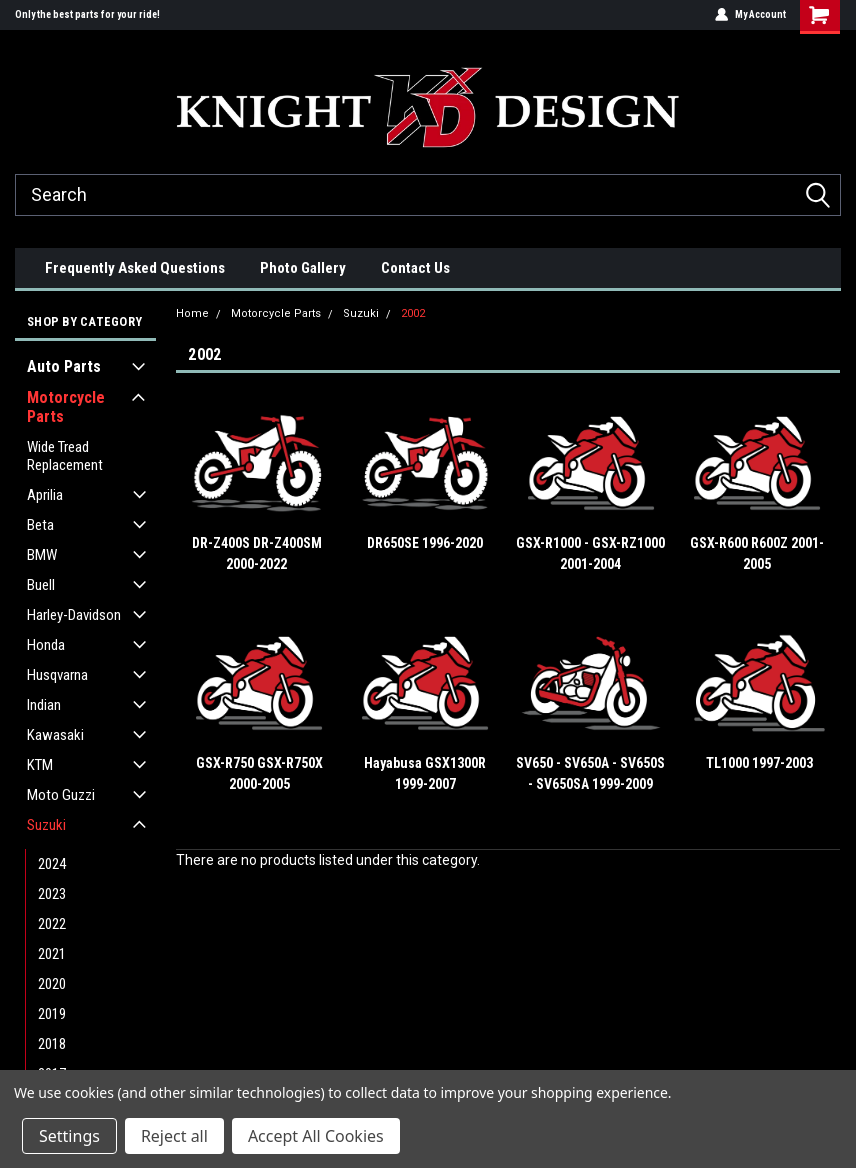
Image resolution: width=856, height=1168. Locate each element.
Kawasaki (55, 735)
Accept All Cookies (316, 1136)
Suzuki (46, 825)
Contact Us (415, 268)
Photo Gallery (303, 268)
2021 (52, 954)
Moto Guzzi (61, 795)
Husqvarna (57, 675)
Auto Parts (64, 366)
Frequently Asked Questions (135, 268)
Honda (46, 645)
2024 (52, 864)
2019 (52, 1014)
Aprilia (45, 495)
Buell (41, 585)
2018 (52, 1044)
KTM (40, 765)
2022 (52, 924)
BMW (42, 555)
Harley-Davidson (74, 615)
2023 (52, 894)
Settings (69, 1136)
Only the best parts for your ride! (87, 14)
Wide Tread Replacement (65, 456)
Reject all (174, 1136)
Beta (40, 525)
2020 (52, 984)
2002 (413, 313)
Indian (44, 705)
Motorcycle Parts (66, 407)
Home (192, 313)
